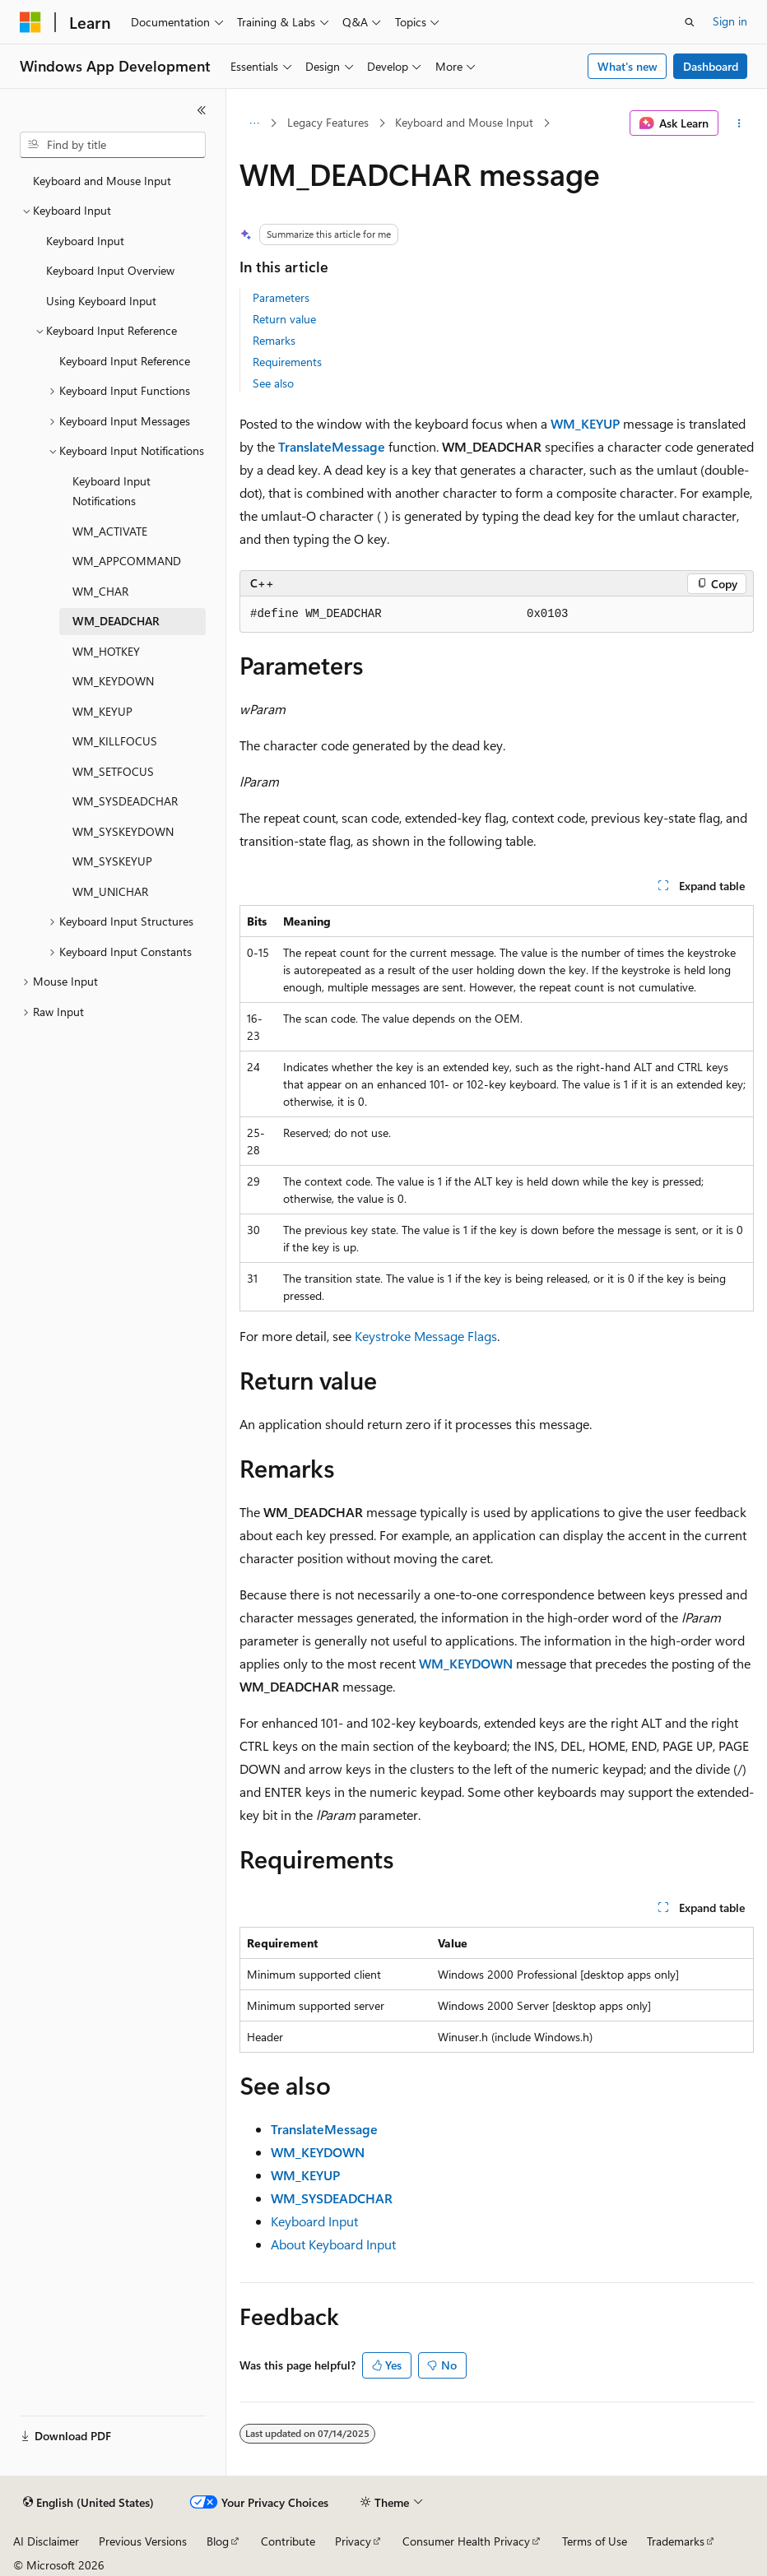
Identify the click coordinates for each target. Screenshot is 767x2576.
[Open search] (689, 22)
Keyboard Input (314, 2221)
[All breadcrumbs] (253, 123)
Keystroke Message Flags (426, 1335)
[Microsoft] (30, 22)
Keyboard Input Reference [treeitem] (124, 361)
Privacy (353, 2541)
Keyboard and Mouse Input (464, 122)
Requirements (287, 361)
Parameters (281, 297)
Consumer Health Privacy (466, 2541)
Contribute (288, 2541)
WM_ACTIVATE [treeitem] (109, 531)
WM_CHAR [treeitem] (100, 591)
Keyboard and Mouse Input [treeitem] (102, 180)
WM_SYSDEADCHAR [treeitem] (125, 801)
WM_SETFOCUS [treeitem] (113, 771)
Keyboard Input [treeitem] (85, 240)
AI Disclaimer (46, 2541)
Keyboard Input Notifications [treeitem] (111, 491)
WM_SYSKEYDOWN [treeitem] (123, 831)
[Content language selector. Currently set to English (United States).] (88, 2503)
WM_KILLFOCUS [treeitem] (114, 741)
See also (273, 383)
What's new (627, 66)
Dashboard (710, 66)
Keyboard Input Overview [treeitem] (110, 270)
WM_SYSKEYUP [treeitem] (112, 861)
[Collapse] (201, 110)
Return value (284, 319)
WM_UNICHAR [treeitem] (110, 891)
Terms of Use (594, 2541)
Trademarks (675, 2541)
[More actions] (739, 123)
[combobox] (113, 145)
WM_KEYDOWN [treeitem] (113, 681)
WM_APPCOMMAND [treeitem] (126, 561)
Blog (218, 2541)
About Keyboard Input (333, 2244)
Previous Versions (143, 2541)
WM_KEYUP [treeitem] (102, 711)
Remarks (274, 340)
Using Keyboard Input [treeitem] (101, 301)
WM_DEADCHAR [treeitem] (116, 621)
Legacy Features (328, 122)
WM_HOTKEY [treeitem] (106, 651)
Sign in (730, 21)
